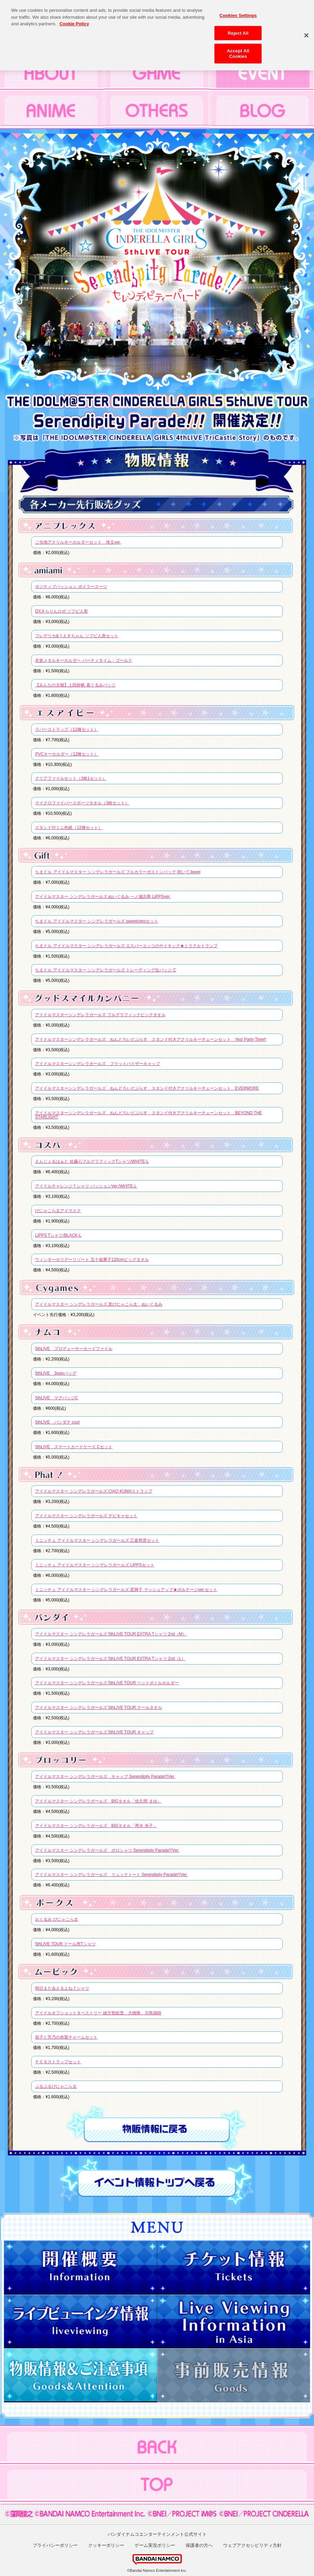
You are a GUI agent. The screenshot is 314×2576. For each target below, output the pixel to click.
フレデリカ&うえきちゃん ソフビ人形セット (76, 636)
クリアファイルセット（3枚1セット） (70, 778)
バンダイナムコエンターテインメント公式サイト (157, 2534)
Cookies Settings (238, 12)
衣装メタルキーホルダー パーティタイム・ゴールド (83, 660)
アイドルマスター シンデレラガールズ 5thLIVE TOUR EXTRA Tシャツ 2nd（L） (110, 1659)
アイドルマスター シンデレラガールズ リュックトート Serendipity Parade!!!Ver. (111, 1875)
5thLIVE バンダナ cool (57, 1422)
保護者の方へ (199, 2545)
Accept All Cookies (238, 50)
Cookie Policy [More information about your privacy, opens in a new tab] (74, 20)
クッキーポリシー (106, 2545)
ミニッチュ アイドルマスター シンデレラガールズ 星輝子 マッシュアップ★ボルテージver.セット (126, 1590)
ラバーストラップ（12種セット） (66, 729)
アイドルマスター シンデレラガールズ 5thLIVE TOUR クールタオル (98, 1707)
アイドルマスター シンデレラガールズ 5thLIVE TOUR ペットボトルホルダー (107, 1683)
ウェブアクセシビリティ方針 (252, 2545)
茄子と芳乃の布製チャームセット (66, 2037)
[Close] (306, 31)
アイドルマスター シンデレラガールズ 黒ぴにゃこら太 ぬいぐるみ (98, 1304)
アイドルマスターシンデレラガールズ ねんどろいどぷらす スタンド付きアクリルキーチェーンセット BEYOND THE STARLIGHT (148, 1115)
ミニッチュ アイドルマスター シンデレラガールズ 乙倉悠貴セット (97, 1540)
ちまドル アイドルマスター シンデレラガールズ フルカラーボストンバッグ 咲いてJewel (117, 872)
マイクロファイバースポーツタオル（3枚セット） (82, 803)
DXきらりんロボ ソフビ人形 (61, 611)
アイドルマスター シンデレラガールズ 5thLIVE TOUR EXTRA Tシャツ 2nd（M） (111, 1634)
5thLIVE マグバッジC (56, 1398)
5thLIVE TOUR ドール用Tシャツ (65, 1944)
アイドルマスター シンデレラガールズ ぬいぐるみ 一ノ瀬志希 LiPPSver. (102, 896)
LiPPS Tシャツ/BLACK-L (58, 1235)
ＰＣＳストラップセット (58, 2062)
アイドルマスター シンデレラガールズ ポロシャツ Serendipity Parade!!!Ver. (107, 1850)
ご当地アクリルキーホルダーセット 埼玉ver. (78, 542)
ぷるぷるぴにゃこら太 (56, 2086)
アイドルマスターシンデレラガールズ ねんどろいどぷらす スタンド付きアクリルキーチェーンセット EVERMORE (147, 1088)
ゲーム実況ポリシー (155, 2545)
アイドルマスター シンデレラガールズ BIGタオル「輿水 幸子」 (96, 1826)
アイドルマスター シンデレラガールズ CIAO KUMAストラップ (93, 1491)
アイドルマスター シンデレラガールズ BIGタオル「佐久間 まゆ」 (98, 1801)
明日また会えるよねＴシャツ (62, 1988)
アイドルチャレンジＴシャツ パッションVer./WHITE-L (86, 1186)
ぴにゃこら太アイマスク (58, 1211)
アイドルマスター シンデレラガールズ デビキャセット (86, 1516)
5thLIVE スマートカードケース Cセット (73, 1447)
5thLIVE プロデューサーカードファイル (73, 1349)
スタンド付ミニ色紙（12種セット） (68, 827)
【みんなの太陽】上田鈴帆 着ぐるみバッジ (75, 685)
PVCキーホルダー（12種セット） (66, 754)
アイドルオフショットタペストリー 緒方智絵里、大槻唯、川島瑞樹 (98, 2013)
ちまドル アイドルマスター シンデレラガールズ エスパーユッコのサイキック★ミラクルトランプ (126, 946)
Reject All (238, 29)
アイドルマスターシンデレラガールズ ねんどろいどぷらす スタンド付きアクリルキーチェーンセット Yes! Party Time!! (150, 1039)
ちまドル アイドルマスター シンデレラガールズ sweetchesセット (96, 921)
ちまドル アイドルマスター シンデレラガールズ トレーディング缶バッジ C (105, 970)
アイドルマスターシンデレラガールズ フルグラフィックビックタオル (100, 1015)
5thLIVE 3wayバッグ (55, 1373)
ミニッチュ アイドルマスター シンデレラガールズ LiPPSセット (94, 1565)
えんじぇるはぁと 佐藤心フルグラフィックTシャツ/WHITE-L (91, 1161)
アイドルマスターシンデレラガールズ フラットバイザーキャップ (97, 1064)
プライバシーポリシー (55, 2545)
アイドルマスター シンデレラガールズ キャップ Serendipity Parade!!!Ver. (105, 1776)
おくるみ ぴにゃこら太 (56, 1919)
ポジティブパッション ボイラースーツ (71, 587)
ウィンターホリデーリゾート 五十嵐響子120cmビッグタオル (91, 1259)
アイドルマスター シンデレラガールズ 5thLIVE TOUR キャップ (94, 1732)
